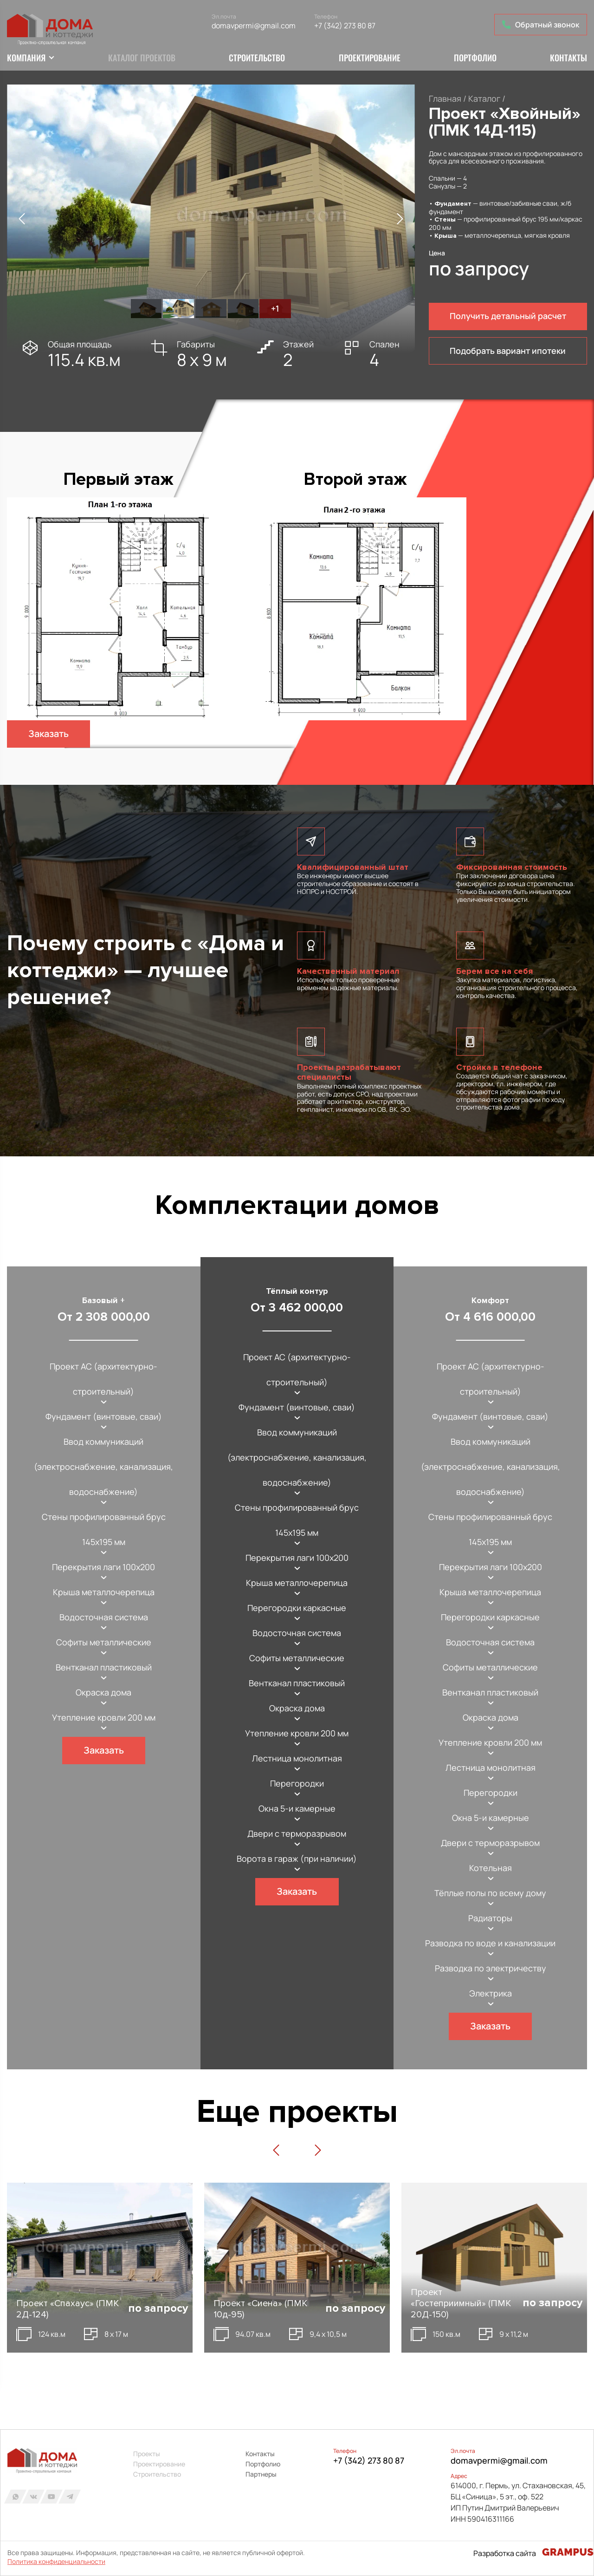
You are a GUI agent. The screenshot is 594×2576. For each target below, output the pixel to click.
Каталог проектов (141, 58)
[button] (22, 219)
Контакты (568, 58)
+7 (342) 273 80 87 (346, 25)
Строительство (257, 58)
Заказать (49, 735)
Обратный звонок (540, 25)
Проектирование (369, 58)
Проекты (146, 2453)
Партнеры (261, 2474)
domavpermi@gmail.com (255, 25)
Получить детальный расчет (508, 317)
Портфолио (475, 58)
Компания (26, 58)
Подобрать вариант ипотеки (508, 352)
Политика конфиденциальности (56, 2561)
